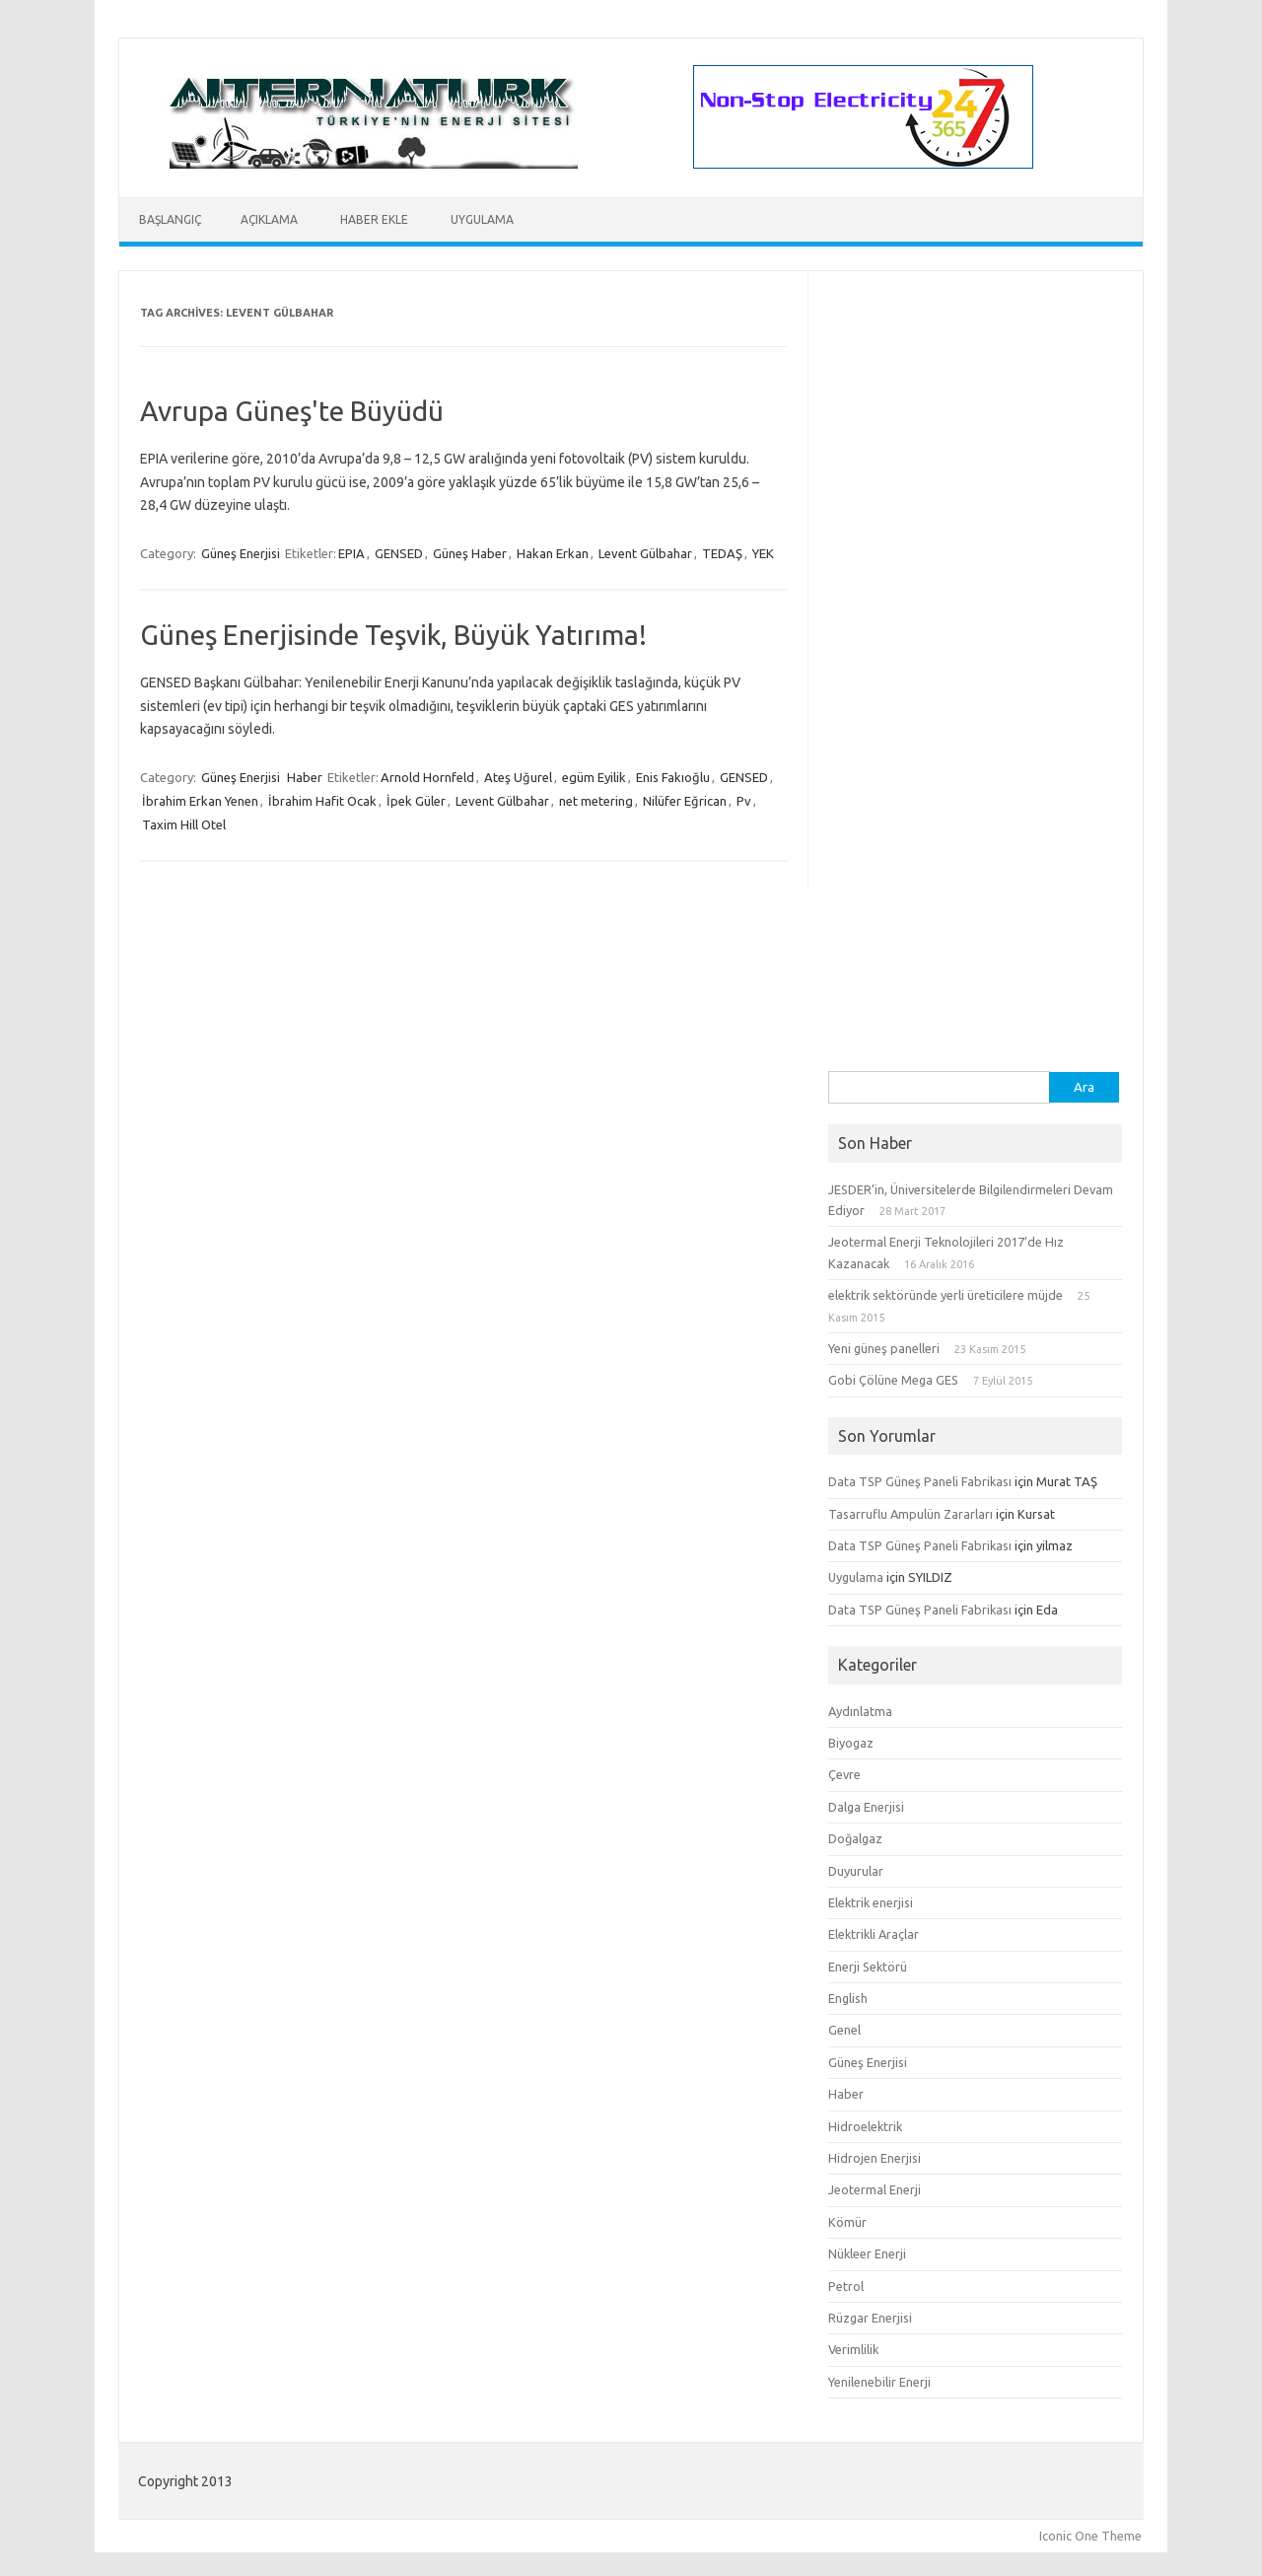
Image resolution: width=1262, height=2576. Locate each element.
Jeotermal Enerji (874, 2189)
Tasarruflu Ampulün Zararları (910, 1514)
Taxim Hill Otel (184, 824)
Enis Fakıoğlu (673, 777)
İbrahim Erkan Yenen (200, 801)
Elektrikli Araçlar (873, 1934)
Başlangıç (170, 219)
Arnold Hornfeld (427, 777)
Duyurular (855, 1871)
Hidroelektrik (865, 2126)
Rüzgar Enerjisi (870, 2318)
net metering (596, 801)
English (848, 1998)
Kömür (847, 2222)
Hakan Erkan (553, 553)
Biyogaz (851, 1743)
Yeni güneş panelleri (884, 1348)
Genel (844, 2030)
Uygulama (482, 219)
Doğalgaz (855, 1838)
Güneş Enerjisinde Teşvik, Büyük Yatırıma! (393, 634)
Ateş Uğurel (518, 777)
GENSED (399, 553)
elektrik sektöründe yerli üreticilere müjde (945, 1295)
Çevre (844, 1774)
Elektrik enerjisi (870, 1902)
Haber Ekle (374, 219)
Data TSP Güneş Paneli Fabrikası (920, 1481)
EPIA (351, 553)
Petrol (846, 2286)
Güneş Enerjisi (240, 553)
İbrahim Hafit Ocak (322, 801)
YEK (763, 553)
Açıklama (269, 219)
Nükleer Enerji (867, 2253)
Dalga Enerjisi (866, 1807)
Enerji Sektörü (867, 1966)
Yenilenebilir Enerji (879, 2382)
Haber (304, 777)
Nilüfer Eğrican (685, 801)
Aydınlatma (860, 1711)
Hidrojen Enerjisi (874, 2158)
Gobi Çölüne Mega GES (893, 1380)
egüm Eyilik (594, 777)
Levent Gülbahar (645, 553)
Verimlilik (853, 2349)
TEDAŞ (722, 553)
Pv (743, 801)
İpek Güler (416, 801)
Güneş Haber (470, 553)
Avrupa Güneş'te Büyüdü (292, 410)
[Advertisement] (975, 775)
